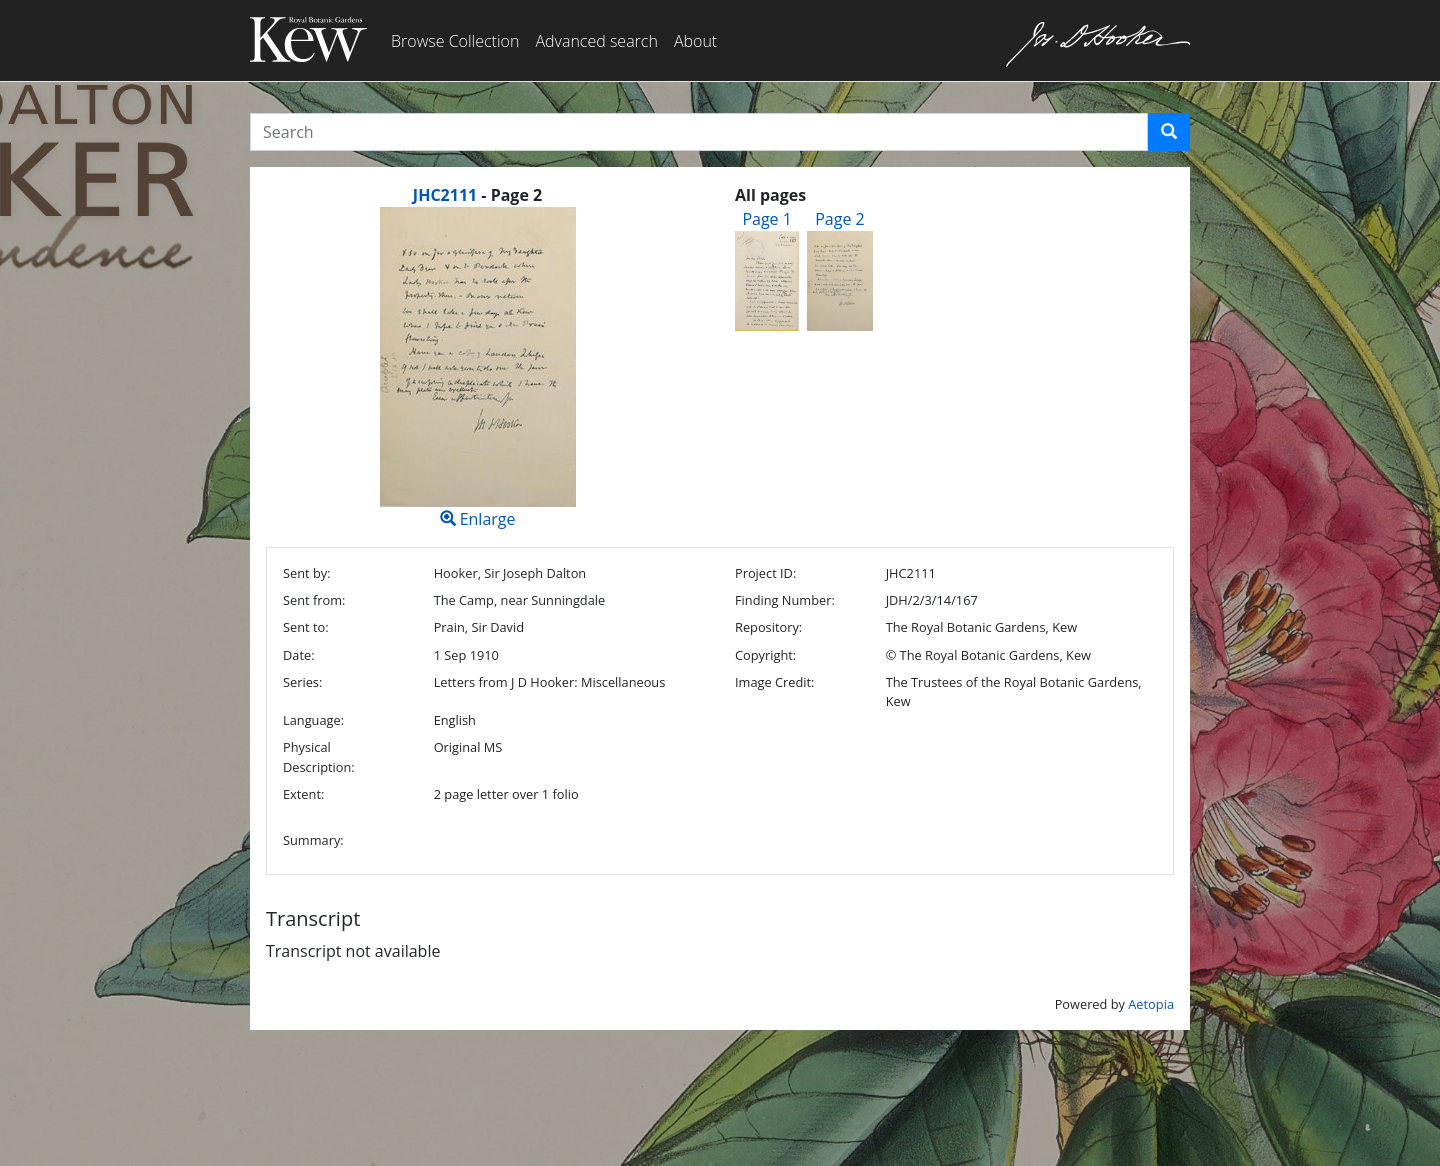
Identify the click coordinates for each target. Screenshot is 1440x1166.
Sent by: (307, 573)
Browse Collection (455, 41)
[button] (1169, 132)
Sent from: (314, 600)
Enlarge (477, 368)
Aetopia (1151, 1004)
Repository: (768, 627)
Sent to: (306, 627)
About (695, 41)
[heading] (477, 195)
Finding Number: (785, 600)
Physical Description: (319, 756)
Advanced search (596, 41)
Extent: (303, 794)
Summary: (313, 840)
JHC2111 (445, 195)
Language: (313, 720)
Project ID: (765, 573)
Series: (302, 682)
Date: (299, 655)
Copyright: (765, 655)
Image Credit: (774, 682)
